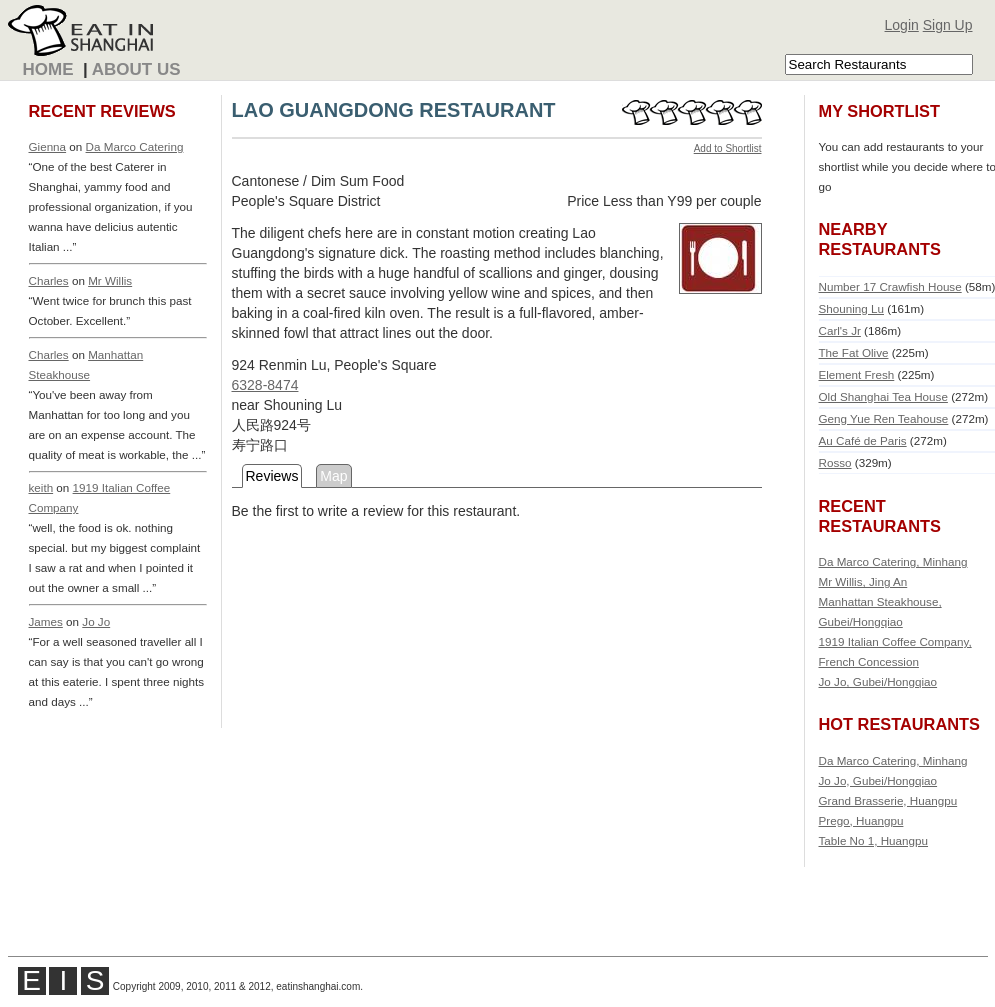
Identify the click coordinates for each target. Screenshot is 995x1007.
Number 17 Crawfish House (890, 286)
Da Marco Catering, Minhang (893, 561)
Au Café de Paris (863, 440)
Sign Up (948, 25)
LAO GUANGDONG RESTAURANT (394, 110)
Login (902, 25)
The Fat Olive (854, 352)
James (46, 621)
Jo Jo (96, 621)
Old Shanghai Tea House (883, 396)
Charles (49, 280)
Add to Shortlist (728, 148)
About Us (136, 69)
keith (41, 487)
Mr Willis (110, 280)
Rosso (835, 462)
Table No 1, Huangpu (874, 840)
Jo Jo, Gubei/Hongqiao (878, 681)
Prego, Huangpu (861, 820)
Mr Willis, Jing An (863, 581)
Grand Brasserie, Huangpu (888, 800)
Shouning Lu (851, 308)
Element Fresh (857, 374)
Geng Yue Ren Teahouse (884, 418)
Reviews (272, 476)
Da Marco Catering (135, 146)
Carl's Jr (840, 330)
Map (333, 476)
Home (48, 69)
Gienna (48, 146)
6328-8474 (265, 385)
